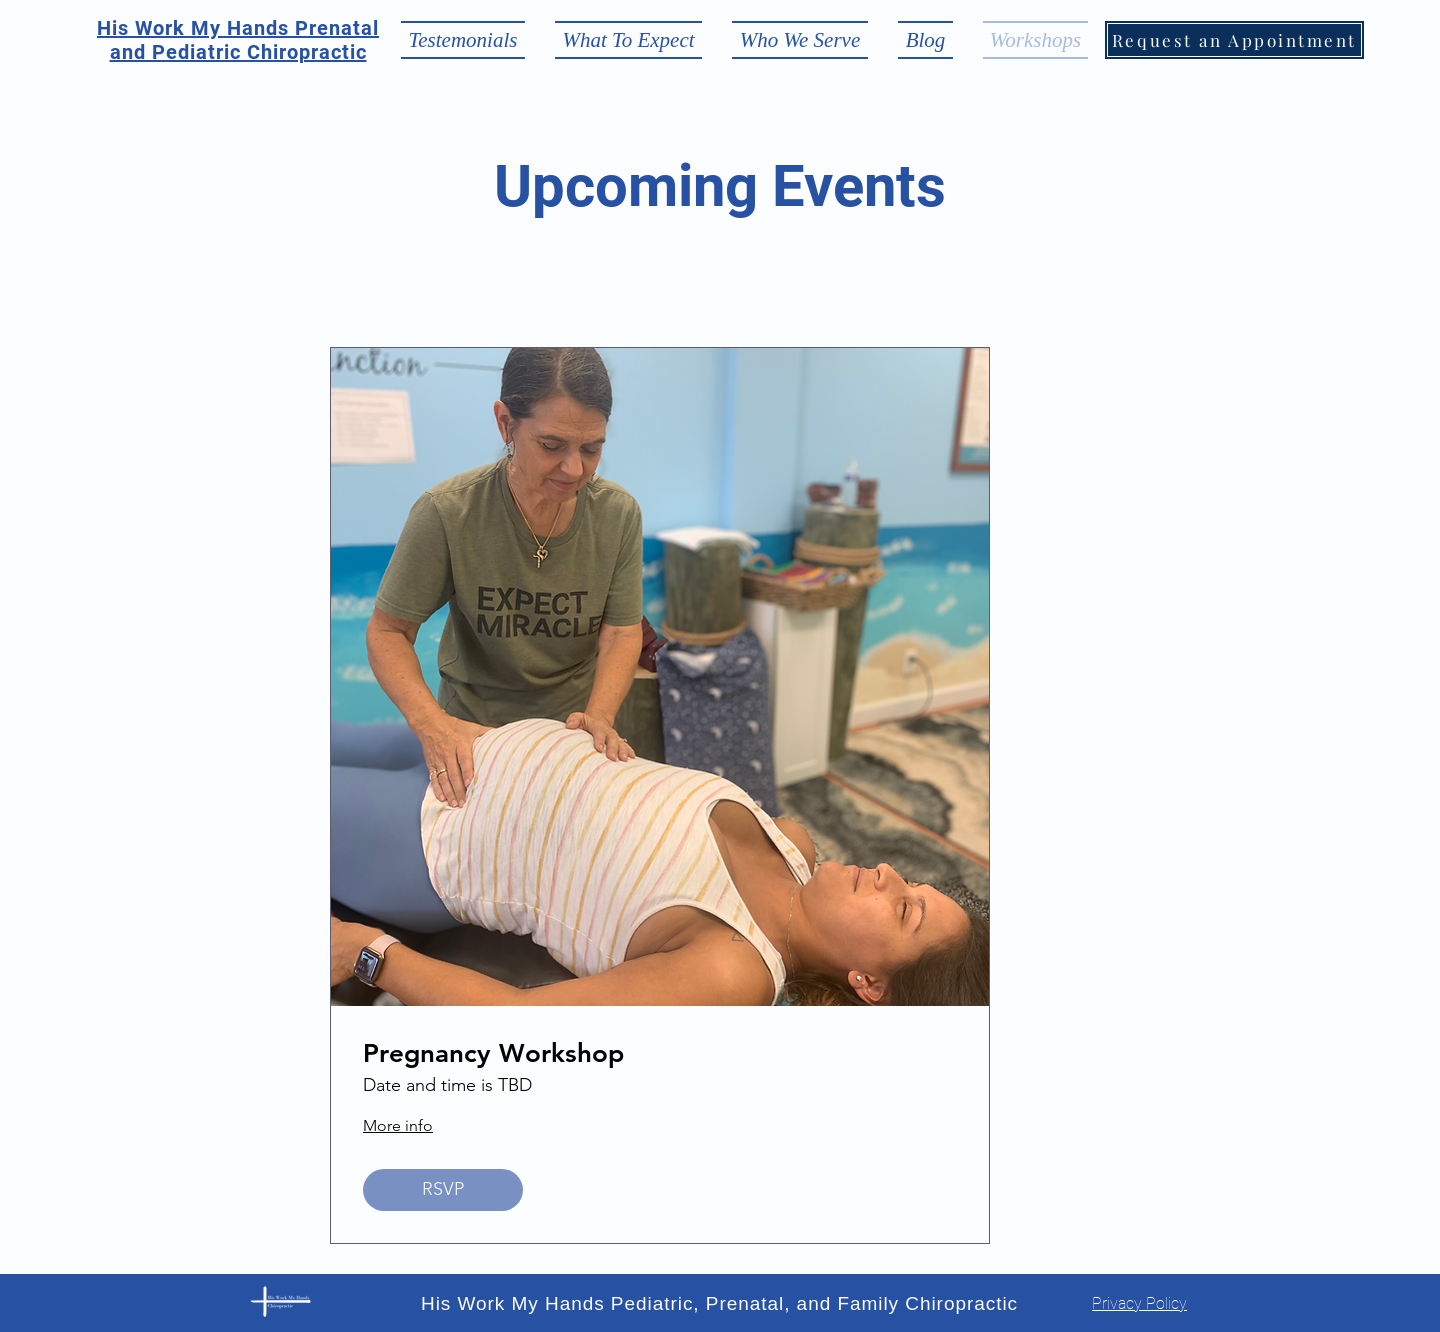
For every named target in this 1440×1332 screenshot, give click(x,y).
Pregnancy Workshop (493, 1053)
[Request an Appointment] (1234, 40)
